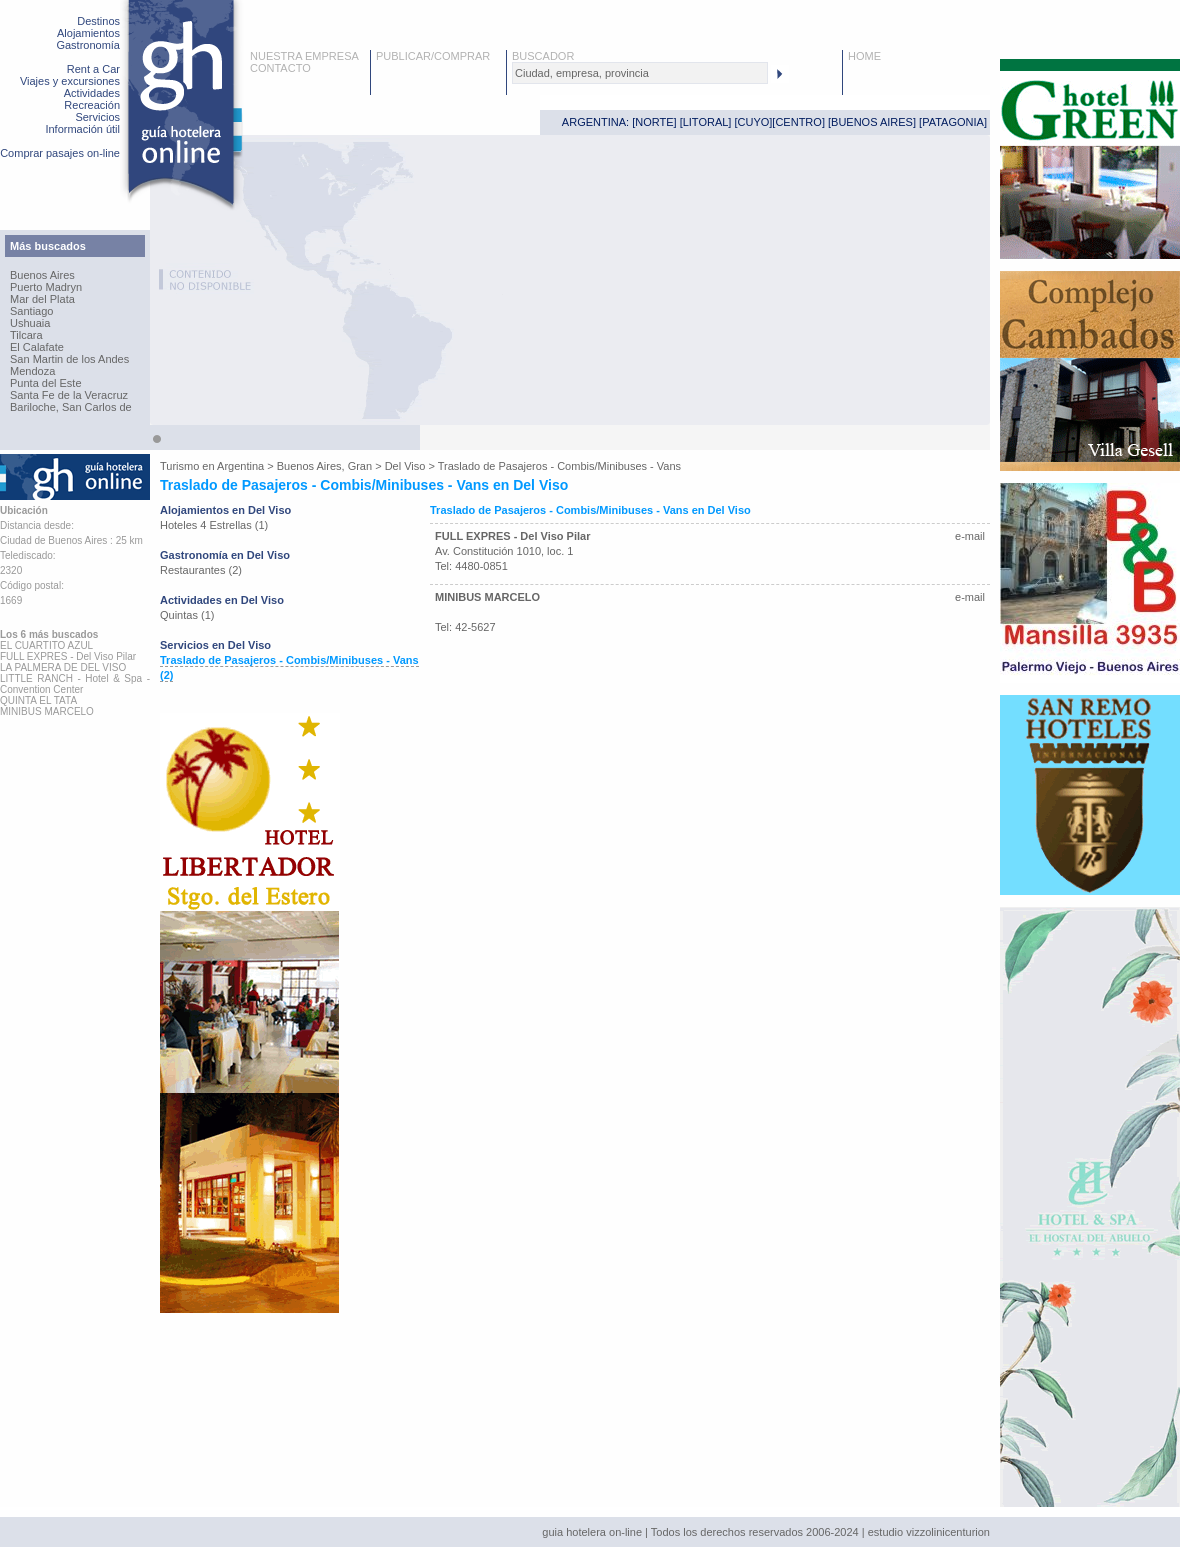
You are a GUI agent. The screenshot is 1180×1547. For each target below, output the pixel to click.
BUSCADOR (543, 56)
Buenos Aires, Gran (324, 466)
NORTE (654, 122)
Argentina (240, 466)
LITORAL (706, 122)
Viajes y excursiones (70, 81)
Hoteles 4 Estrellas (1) (214, 525)
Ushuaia (30, 323)
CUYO (754, 122)
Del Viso (405, 466)
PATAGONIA (953, 122)
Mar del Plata (42, 299)
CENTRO (798, 122)
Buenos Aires (42, 275)
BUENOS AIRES (872, 122)
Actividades (92, 93)
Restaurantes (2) (201, 570)
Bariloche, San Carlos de (71, 407)
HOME (864, 56)
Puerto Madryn (46, 287)
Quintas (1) (187, 615)
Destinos (98, 21)
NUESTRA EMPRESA (304, 56)
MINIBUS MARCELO (487, 597)
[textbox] (640, 73)
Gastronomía (88, 45)
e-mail (970, 536)
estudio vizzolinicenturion (929, 1532)
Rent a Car (93, 69)
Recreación (92, 105)
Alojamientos (88, 33)
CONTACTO (280, 68)
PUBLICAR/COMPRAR (433, 56)
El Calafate (37, 347)
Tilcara (26, 335)
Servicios (97, 117)
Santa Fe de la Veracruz (69, 395)
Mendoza (32, 371)
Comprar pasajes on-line (60, 153)
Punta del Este (46, 383)
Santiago (31, 311)
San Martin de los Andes (69, 359)
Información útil (82, 129)
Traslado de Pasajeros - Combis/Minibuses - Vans (559, 466)
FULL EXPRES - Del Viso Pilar (512, 536)
